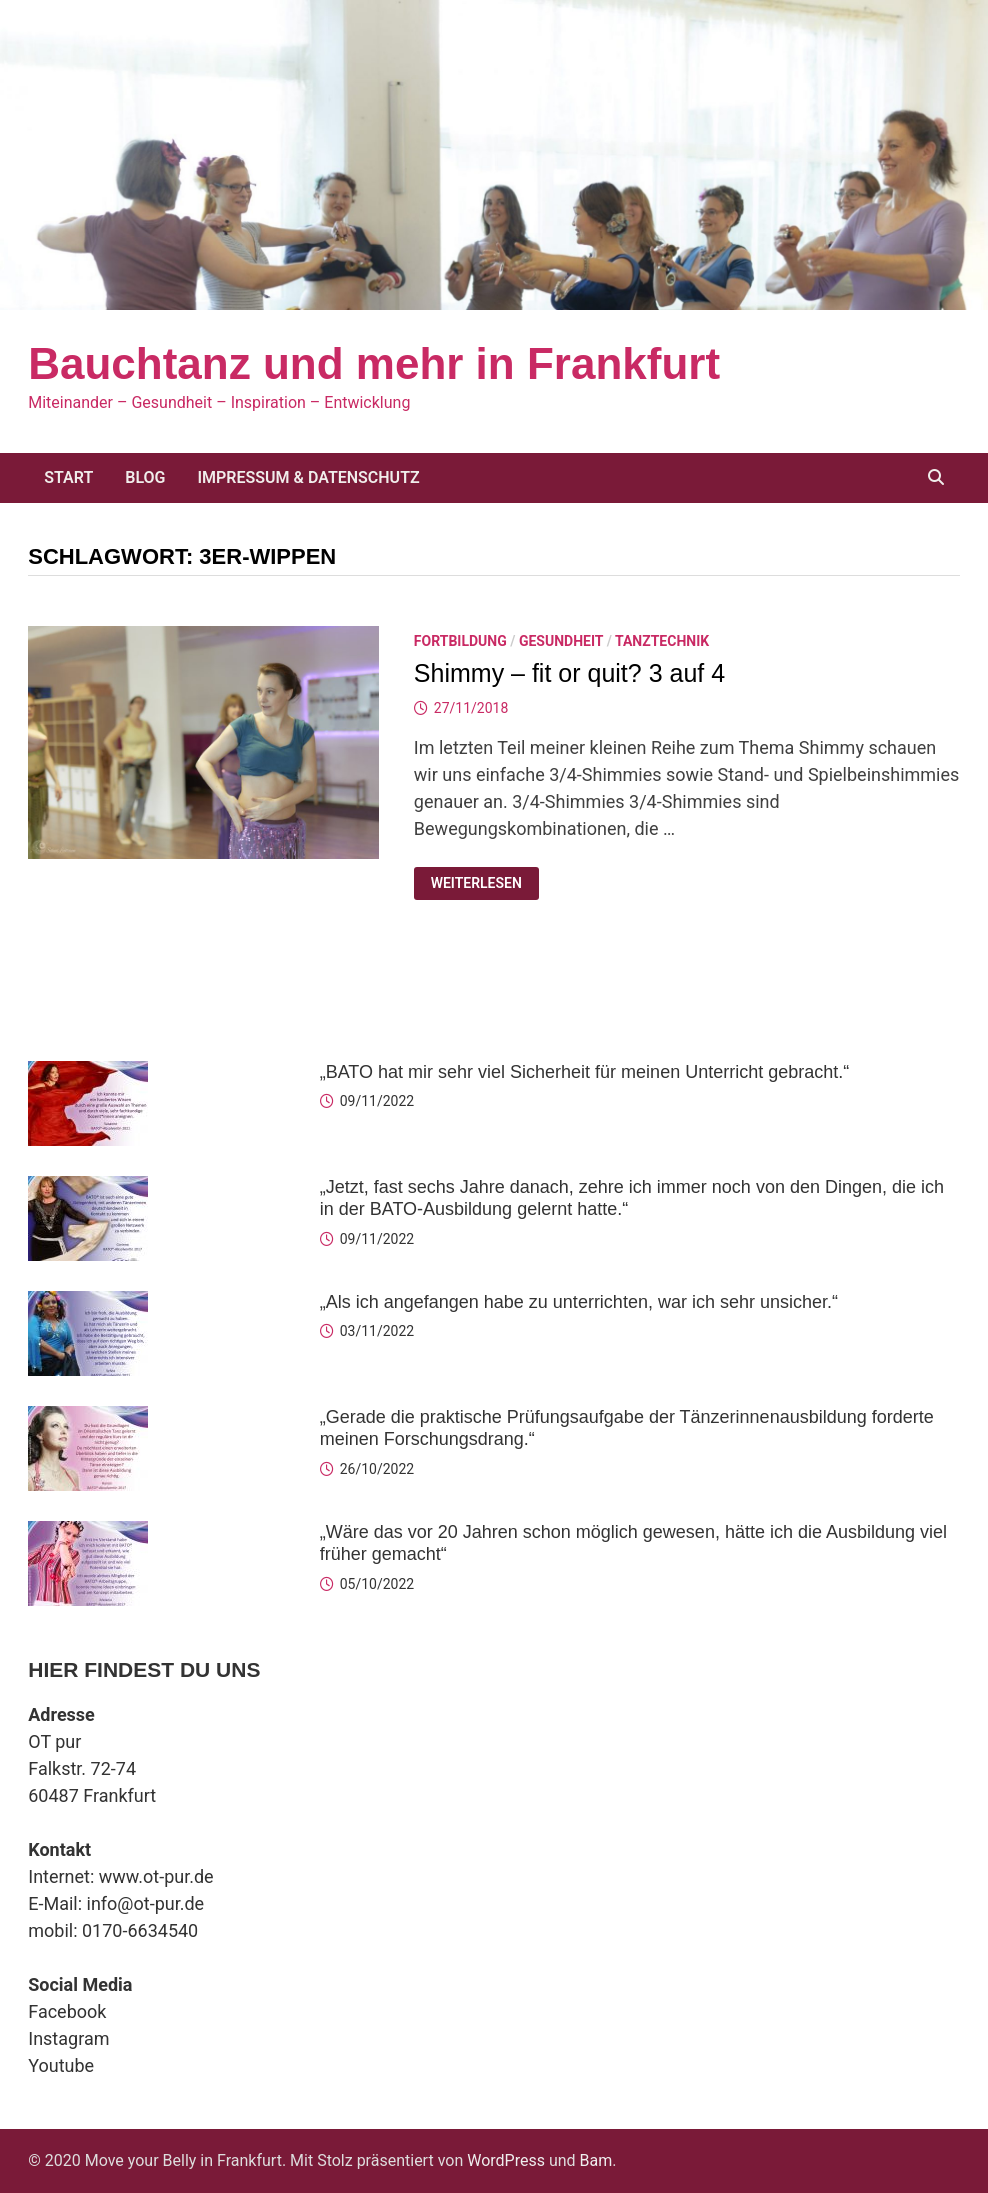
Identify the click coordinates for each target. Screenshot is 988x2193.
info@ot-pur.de (146, 1903)
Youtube (61, 2065)
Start (68, 477)
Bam (596, 2160)
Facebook (67, 2011)
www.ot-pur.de (156, 1876)
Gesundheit (561, 641)
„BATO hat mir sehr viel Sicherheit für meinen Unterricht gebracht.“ (585, 1072)
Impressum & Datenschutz (308, 477)
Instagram (68, 2038)
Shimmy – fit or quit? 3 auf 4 (569, 673)
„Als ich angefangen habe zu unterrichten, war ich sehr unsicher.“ (579, 1302)
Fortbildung (460, 641)
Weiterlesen (476, 883)
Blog (145, 477)
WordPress (506, 2160)
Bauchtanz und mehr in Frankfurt (374, 363)
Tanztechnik (662, 641)
